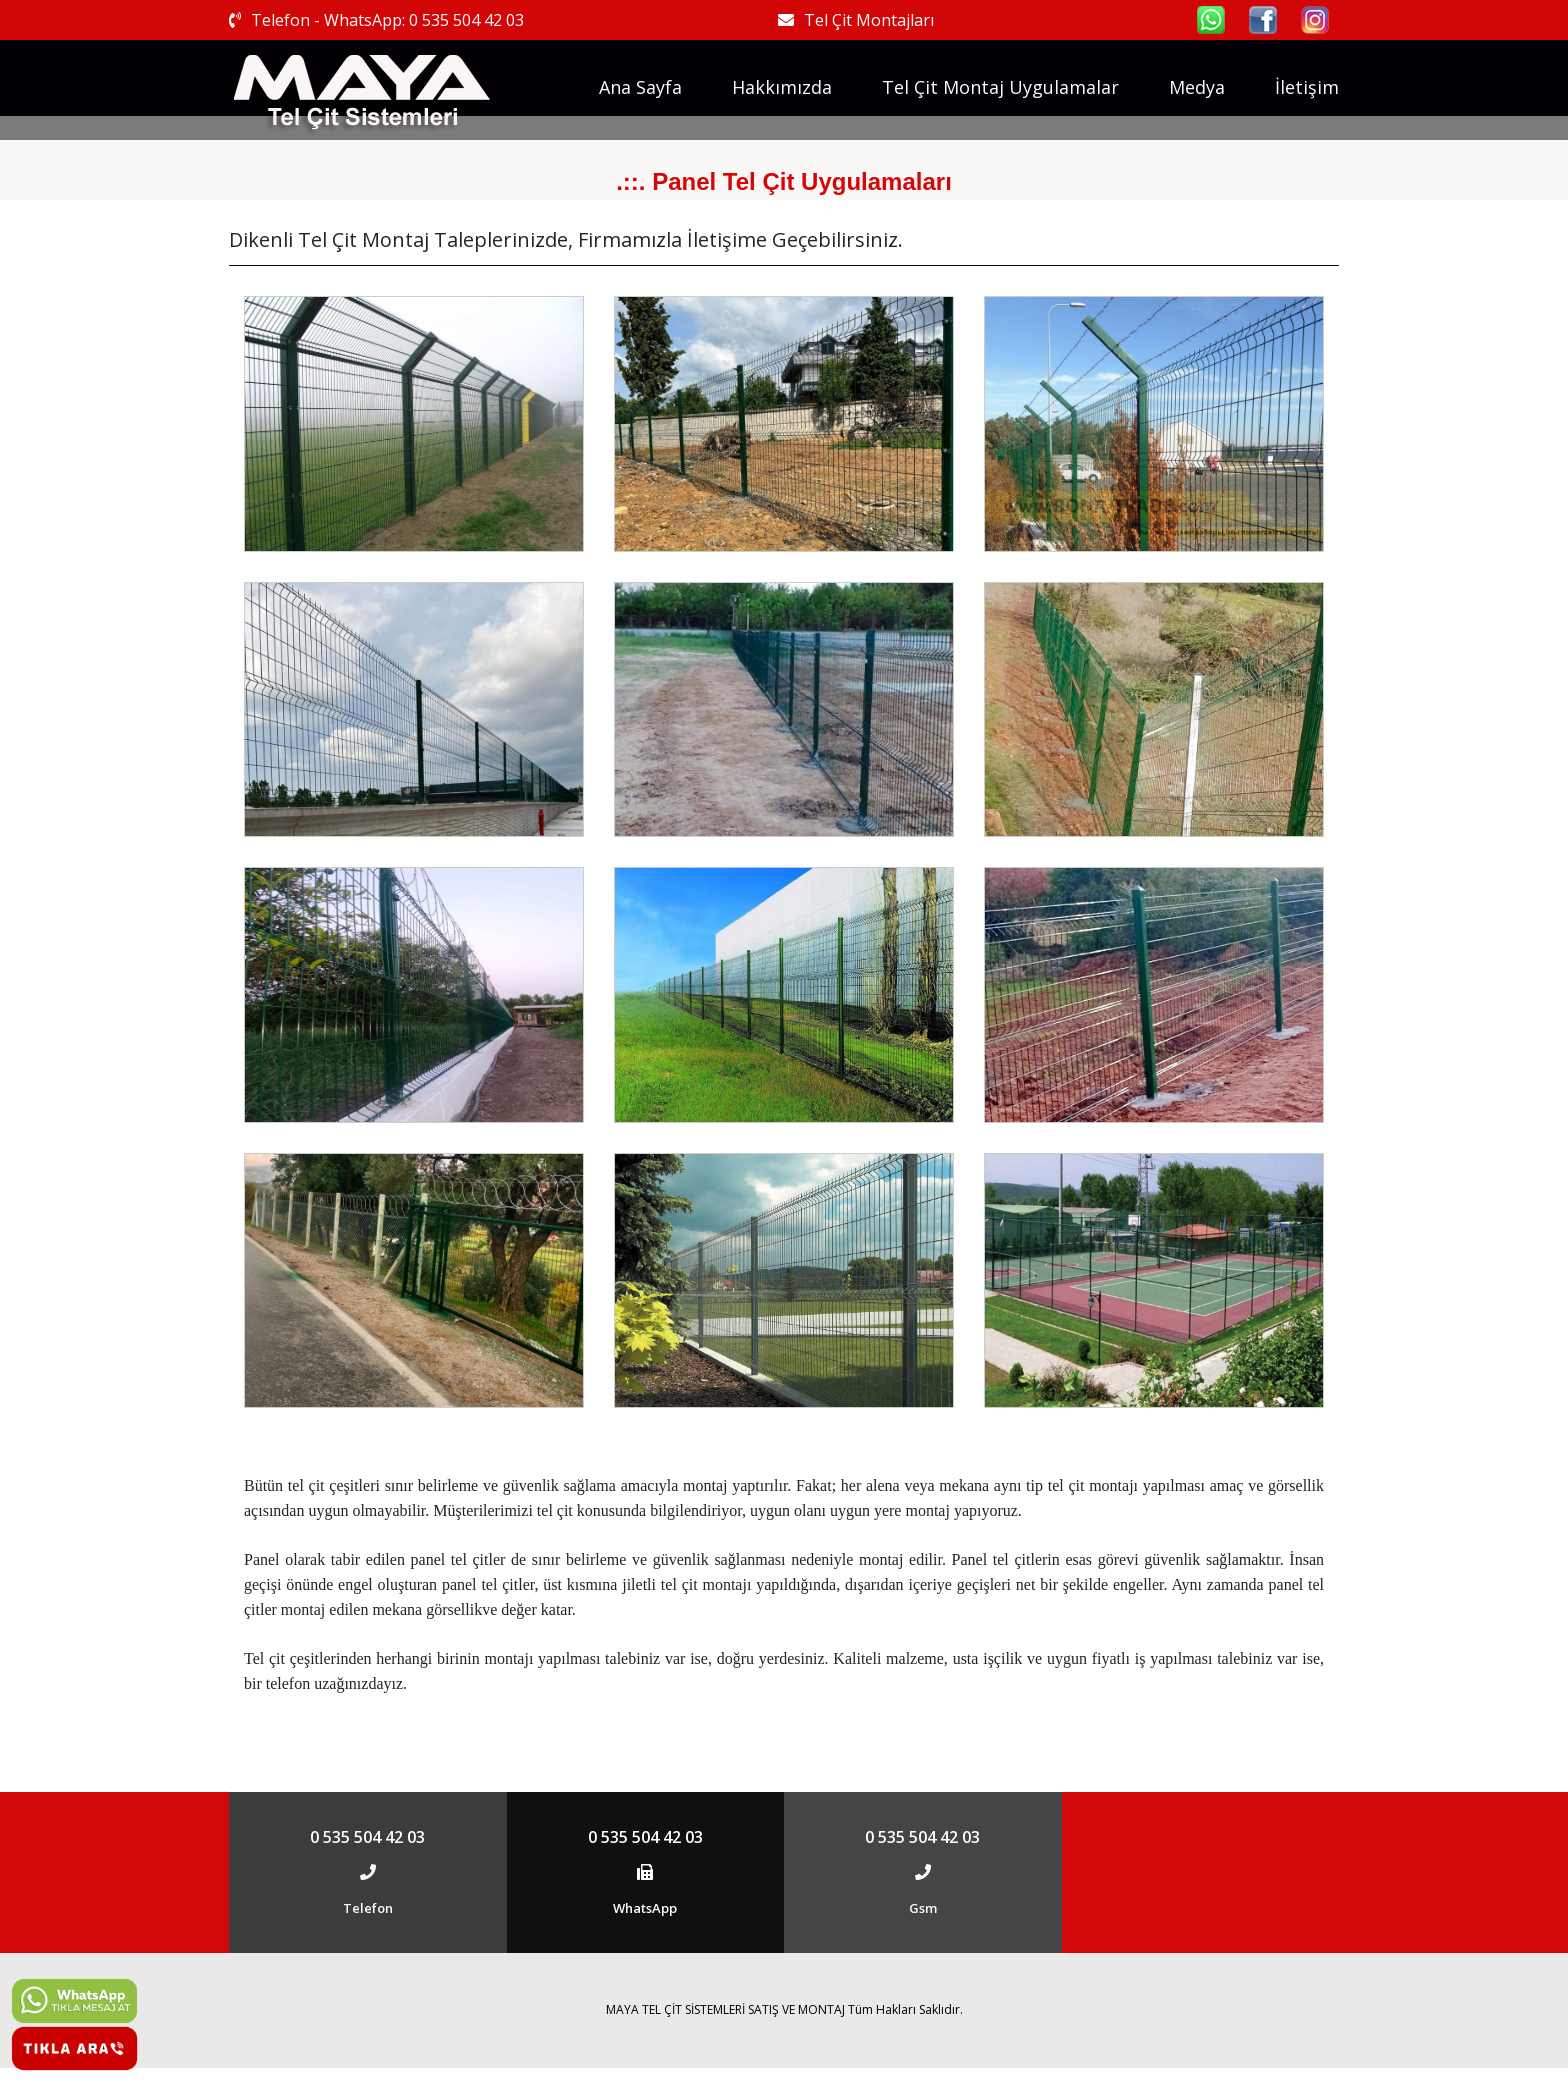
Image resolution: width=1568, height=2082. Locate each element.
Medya (1197, 87)
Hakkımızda (782, 87)
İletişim (1307, 87)
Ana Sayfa (640, 87)
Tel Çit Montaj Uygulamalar (1000, 87)
